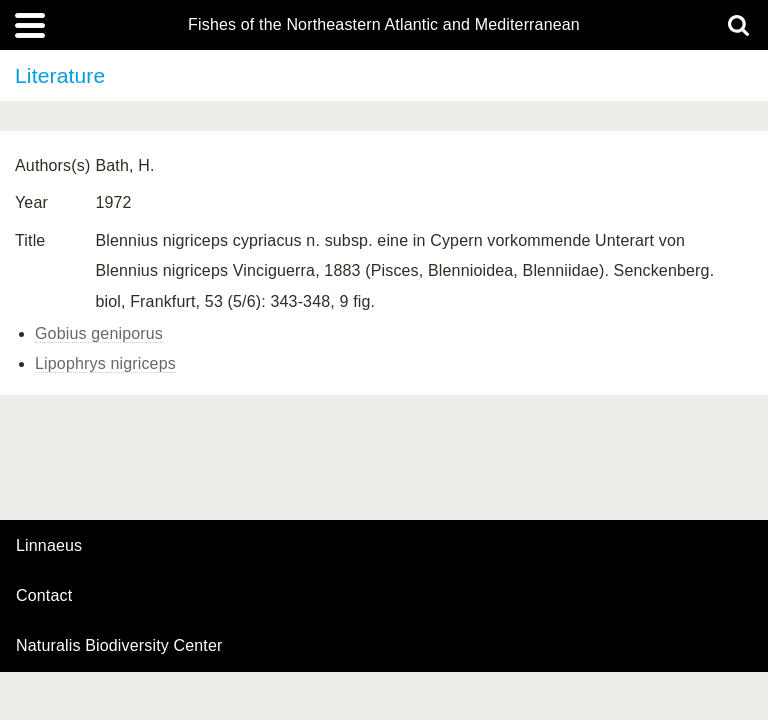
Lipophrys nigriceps (105, 363)
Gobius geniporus (99, 333)
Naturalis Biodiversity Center (119, 646)
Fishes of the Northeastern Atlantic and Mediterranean (384, 25)
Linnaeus (49, 546)
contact (44, 595)
